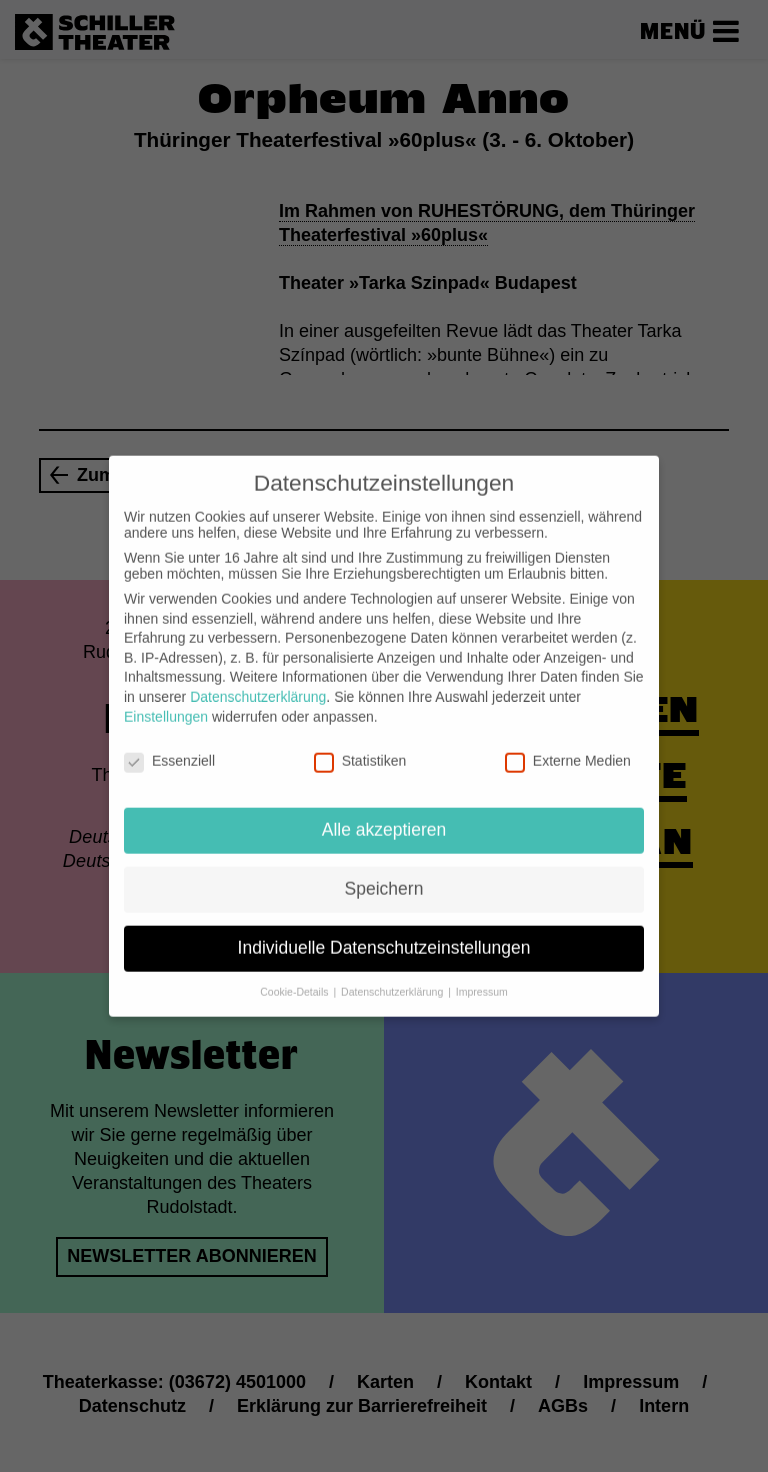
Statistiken (360, 745)
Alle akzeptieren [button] (384, 814)
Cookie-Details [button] (295, 976)
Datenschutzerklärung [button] (393, 976)
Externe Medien (568, 745)
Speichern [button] (384, 873)
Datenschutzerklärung (258, 681)
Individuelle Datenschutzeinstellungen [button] (384, 932)
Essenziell (169, 745)
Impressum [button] (482, 976)
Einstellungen (166, 700)
